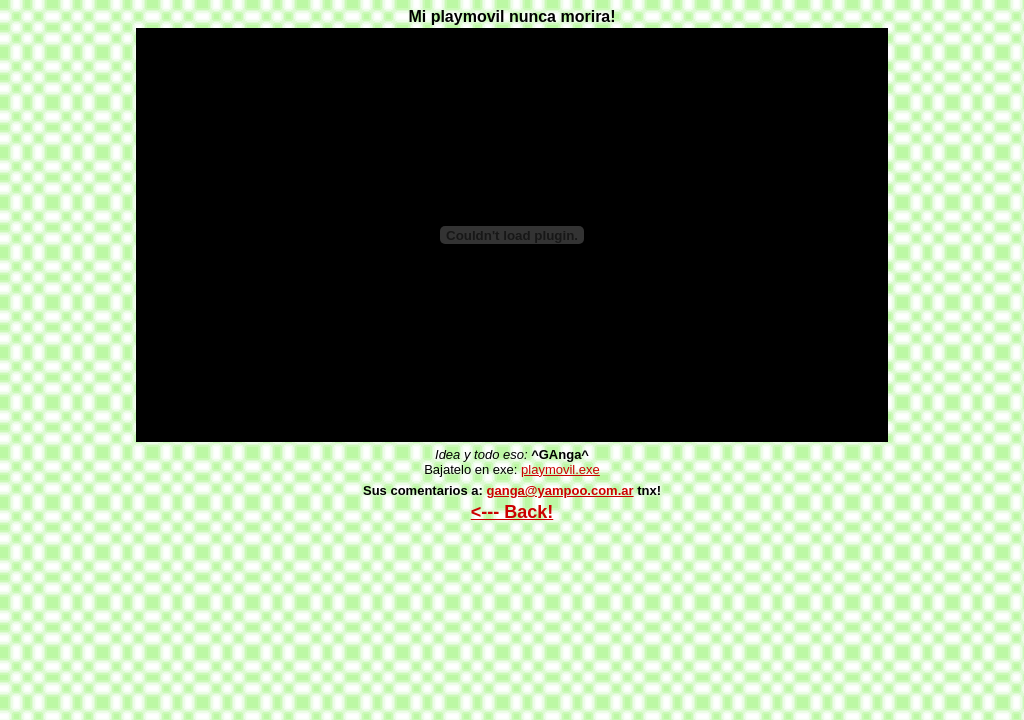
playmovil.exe (560, 469)
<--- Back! (512, 512)
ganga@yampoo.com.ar (560, 490)
